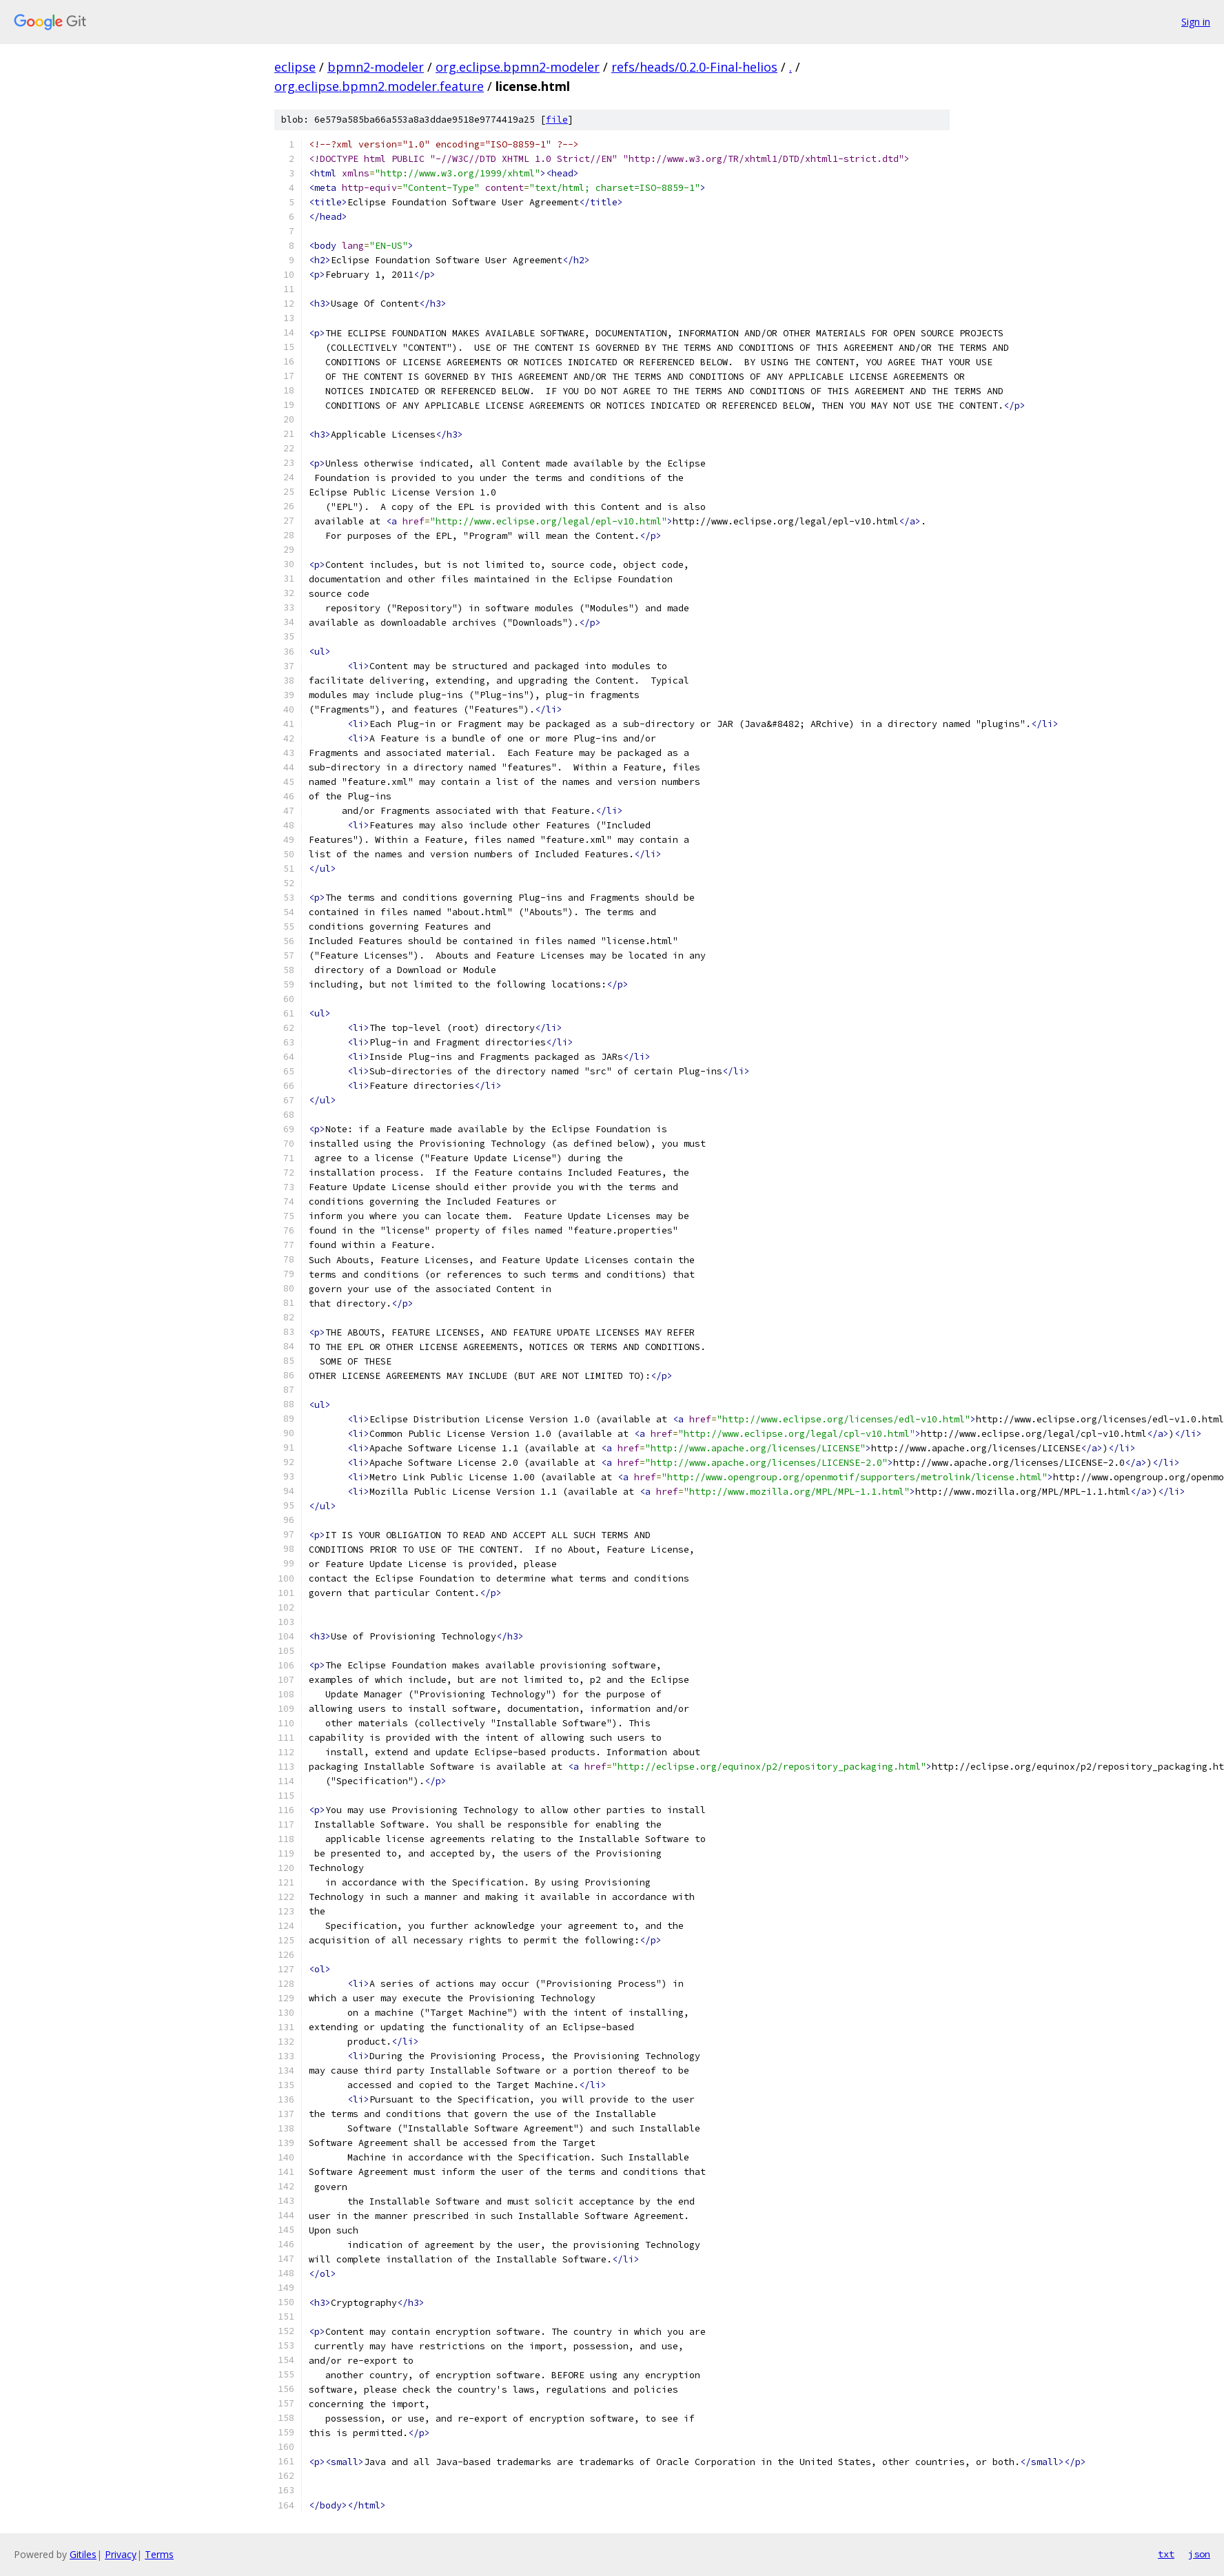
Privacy (120, 2554)
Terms (159, 2554)
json (1199, 2554)
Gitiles (83, 2554)
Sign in (1195, 21)
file (557, 119)
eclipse (295, 67)
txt (1166, 2554)
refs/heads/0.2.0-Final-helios (694, 67)
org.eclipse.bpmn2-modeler (518, 67)
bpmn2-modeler (375, 67)
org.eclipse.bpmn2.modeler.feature (379, 86)
